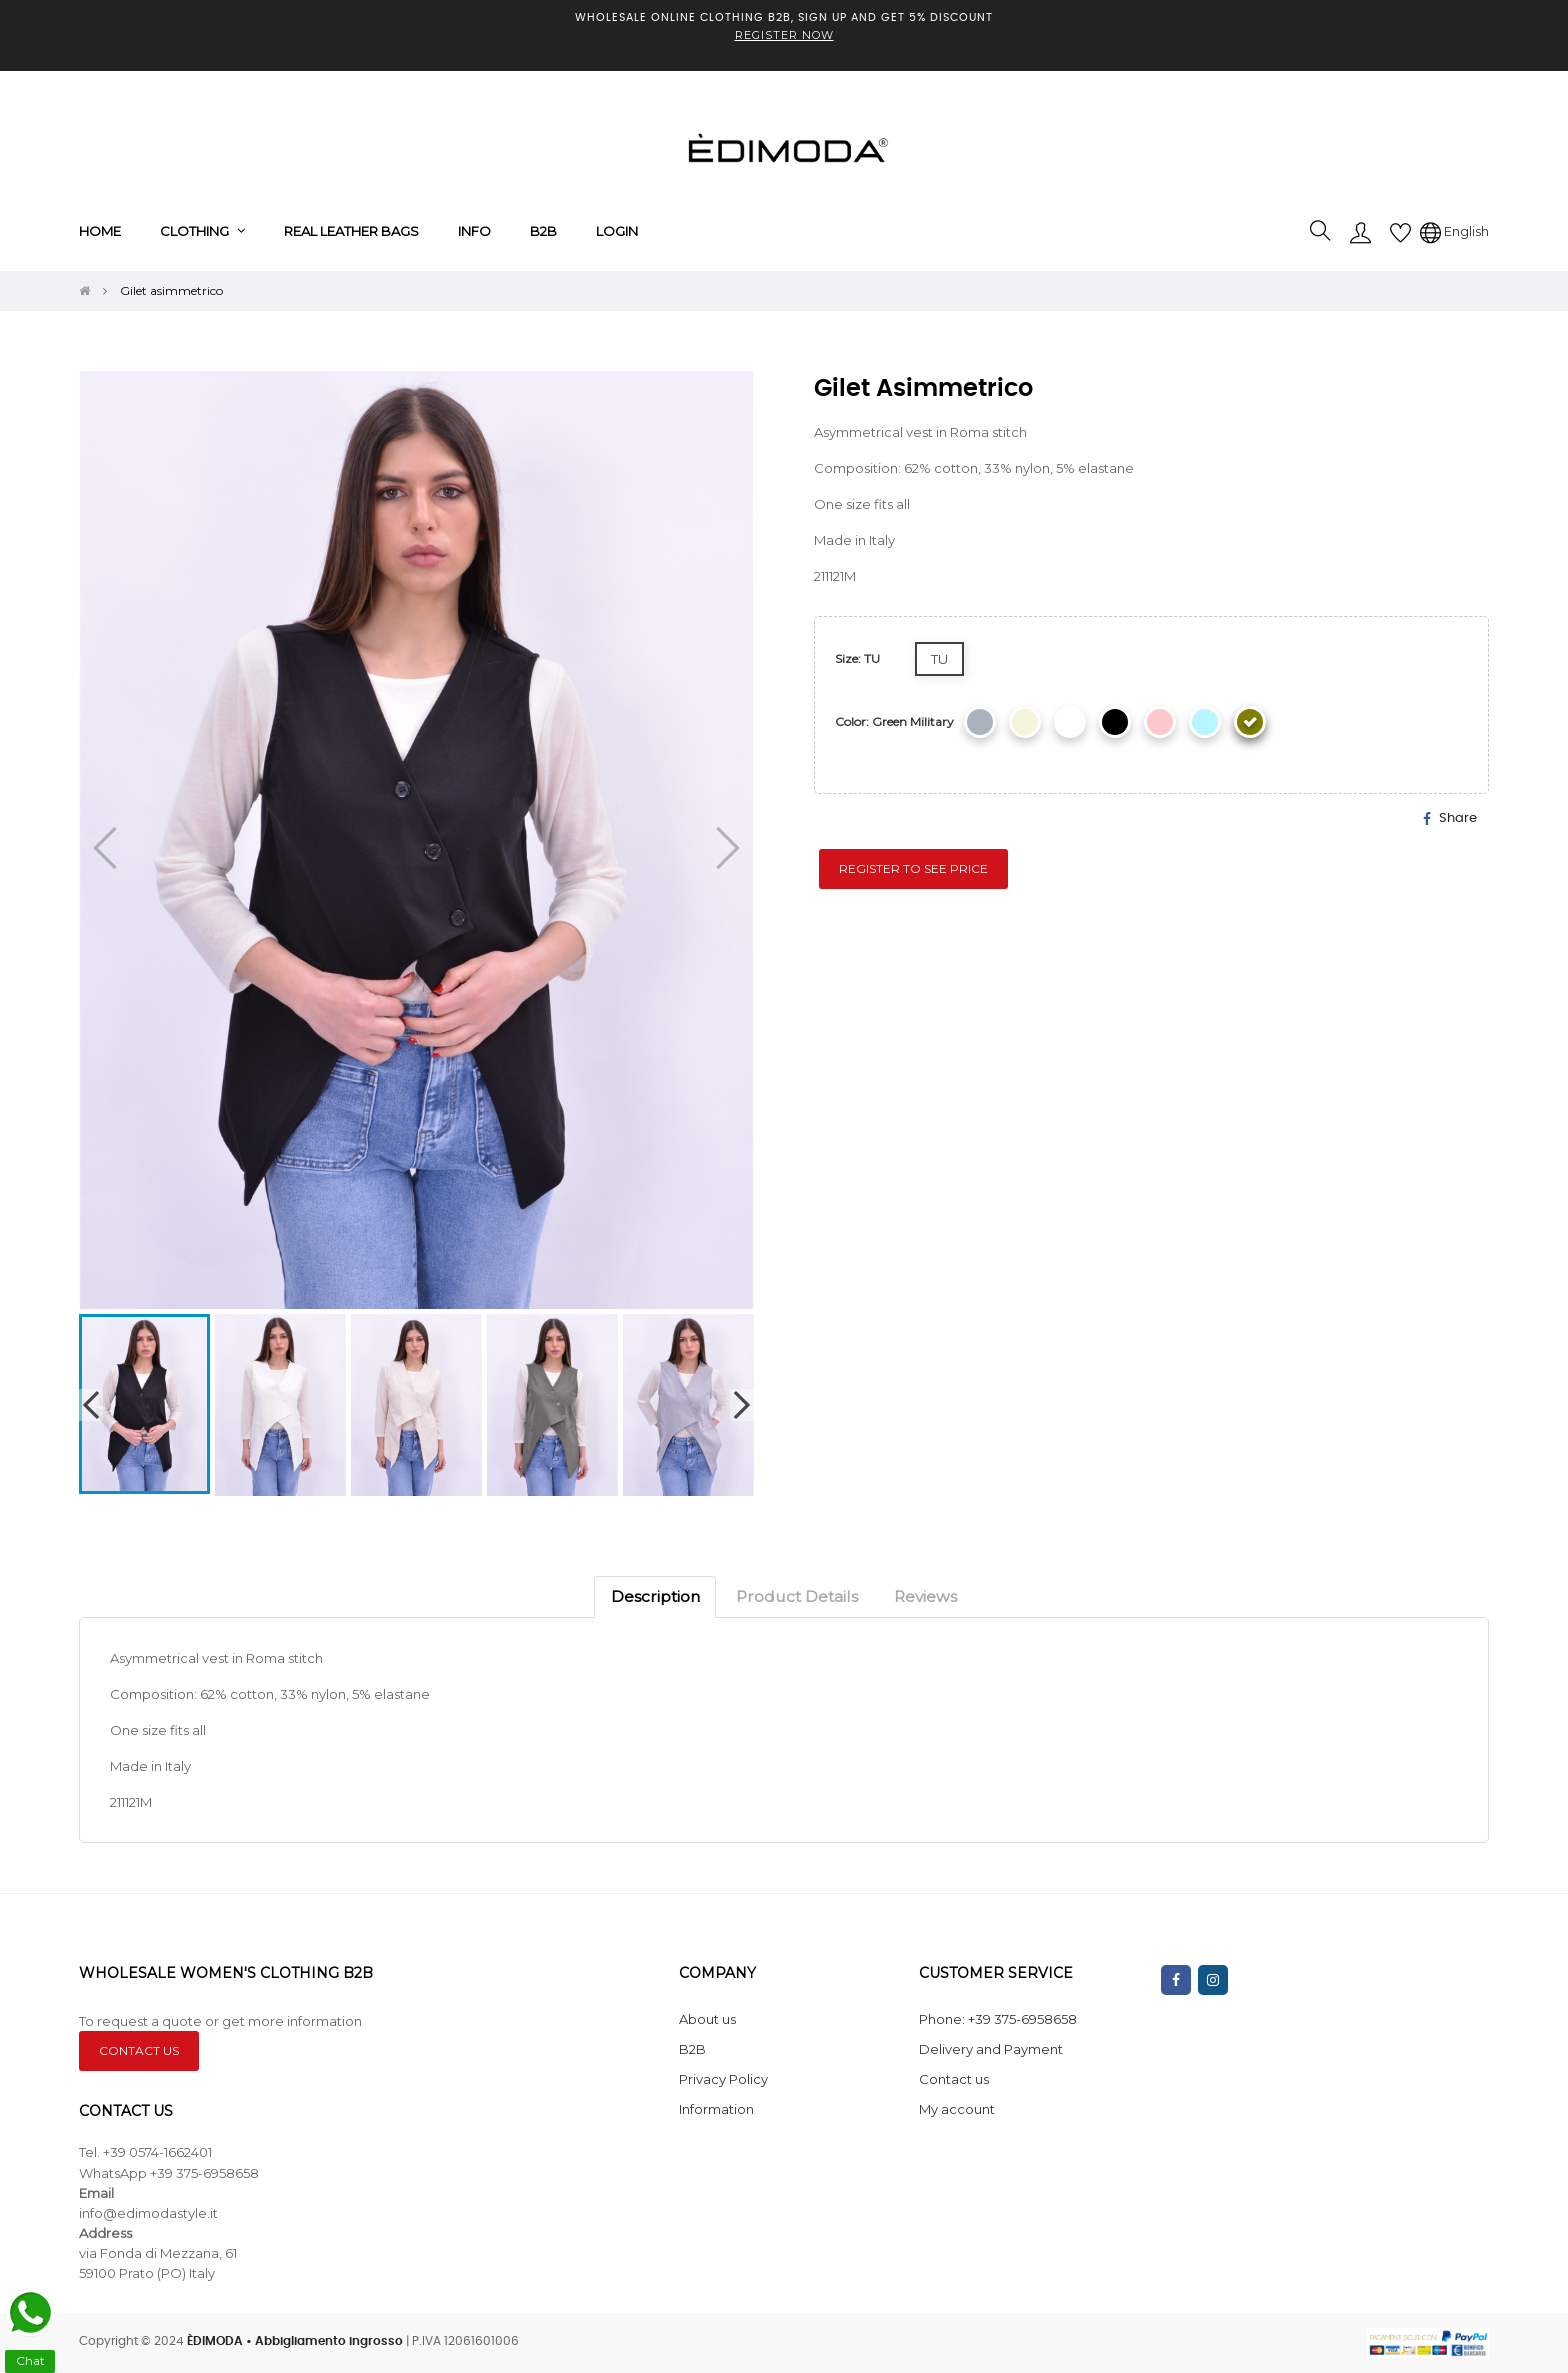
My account (957, 2109)
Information (716, 2109)
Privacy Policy (723, 2079)
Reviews (925, 1596)
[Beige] (1025, 722)
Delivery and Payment (991, 2049)
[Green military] (1250, 722)
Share (1458, 818)
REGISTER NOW (784, 35)
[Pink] (1160, 722)
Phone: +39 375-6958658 (998, 2019)
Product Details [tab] (797, 1596)
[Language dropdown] (1454, 231)
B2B (692, 2049)
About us (707, 2019)
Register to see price (913, 868)
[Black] (1115, 722)
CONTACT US (139, 2050)
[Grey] (980, 722)
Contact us (954, 2079)
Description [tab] (655, 1596)
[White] (1070, 722)
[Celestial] (1205, 722)
